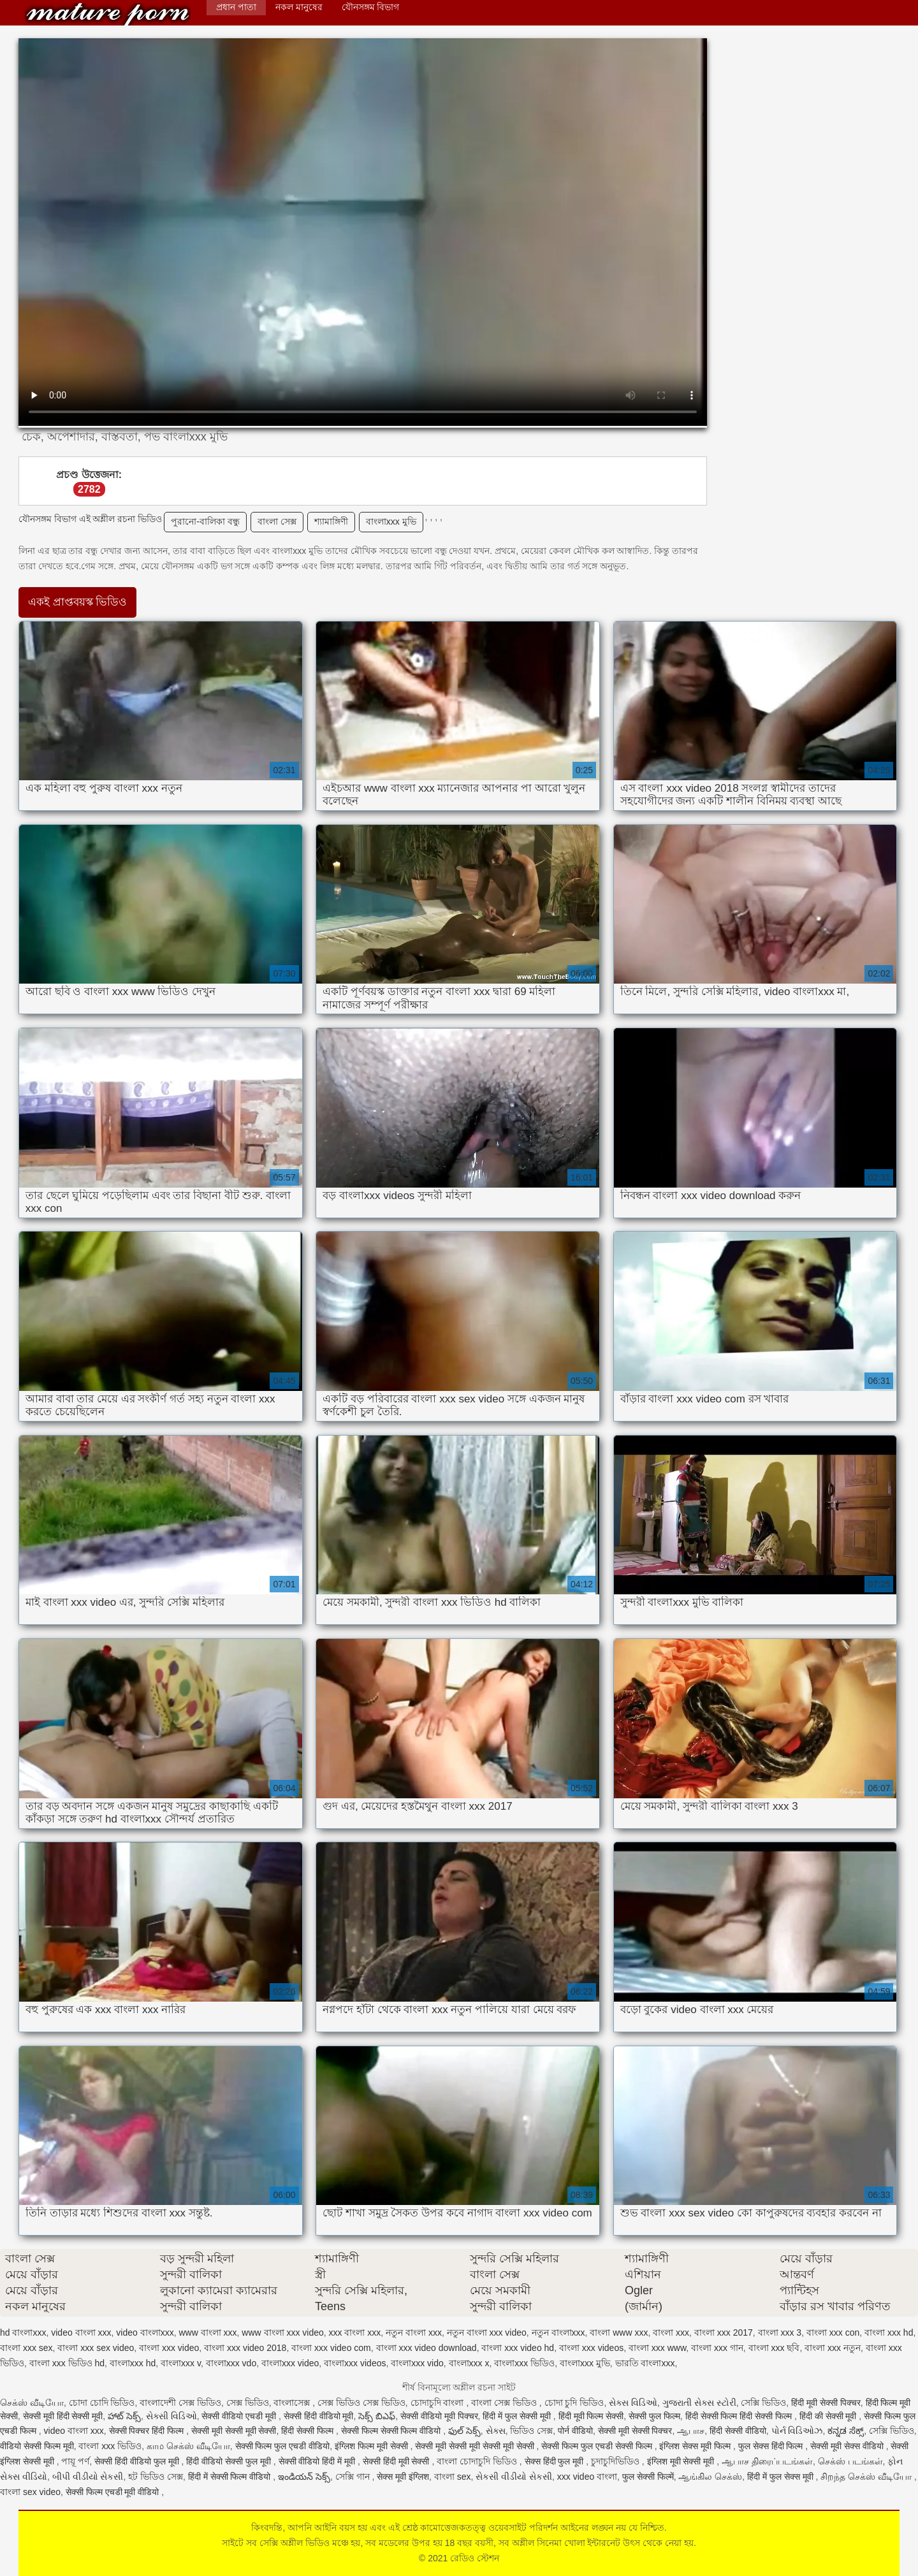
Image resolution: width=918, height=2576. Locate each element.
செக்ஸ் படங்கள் (850, 2461)
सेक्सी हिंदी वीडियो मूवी (319, 2416)
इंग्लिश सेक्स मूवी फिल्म (696, 2446)
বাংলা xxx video (169, 2348)
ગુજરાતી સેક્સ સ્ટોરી (699, 2403)
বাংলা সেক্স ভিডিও (505, 2403)
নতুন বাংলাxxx (558, 2332)
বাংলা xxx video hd (517, 2348)
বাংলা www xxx (619, 2332)
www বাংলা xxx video (282, 2332)
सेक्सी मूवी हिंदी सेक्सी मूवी (63, 2416)
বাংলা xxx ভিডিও (110, 2446)
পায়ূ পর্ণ (75, 2461)
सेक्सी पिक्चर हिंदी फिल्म (148, 2431)
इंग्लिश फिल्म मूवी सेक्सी (373, 2446)
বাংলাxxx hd (133, 2363)
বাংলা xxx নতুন (833, 2348)
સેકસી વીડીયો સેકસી (514, 2476)
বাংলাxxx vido (417, 2363)
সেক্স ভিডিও (247, 2403)
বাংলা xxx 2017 (723, 2332)
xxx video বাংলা (587, 2476)
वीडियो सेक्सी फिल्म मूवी (37, 2446)
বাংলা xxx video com (331, 2348)
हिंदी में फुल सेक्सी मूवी (518, 2416)
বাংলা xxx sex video (95, 2348)
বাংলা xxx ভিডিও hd (67, 2363)
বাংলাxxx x (469, 2363)
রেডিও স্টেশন (108, 14)
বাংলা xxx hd (888, 2332)
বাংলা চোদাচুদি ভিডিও (478, 2461)
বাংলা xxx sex (26, 2348)
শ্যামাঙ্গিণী (331, 521)
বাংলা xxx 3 (780, 2332)
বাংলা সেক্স (277, 521)
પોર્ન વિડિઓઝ (797, 2431)
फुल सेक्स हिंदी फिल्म (772, 2446)
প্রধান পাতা (236, 7)
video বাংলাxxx (144, 2332)
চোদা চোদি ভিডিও (102, 2403)
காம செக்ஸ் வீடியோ (188, 2446)
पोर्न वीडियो (575, 2431)
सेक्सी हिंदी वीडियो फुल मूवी (137, 2461)
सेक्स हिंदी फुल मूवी (555, 2461)
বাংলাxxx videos (355, 2363)
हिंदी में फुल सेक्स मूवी (781, 2476)
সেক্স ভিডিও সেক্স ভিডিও (361, 2403)
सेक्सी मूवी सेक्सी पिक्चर (635, 2431)
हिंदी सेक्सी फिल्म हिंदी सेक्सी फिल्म (739, 2416)
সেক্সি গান (353, 2476)
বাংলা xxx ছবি (774, 2348)
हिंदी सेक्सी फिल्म (308, 2431)
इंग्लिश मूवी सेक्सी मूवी (682, 2461)
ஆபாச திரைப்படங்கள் (767, 2461)
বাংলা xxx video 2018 (245, 2348)
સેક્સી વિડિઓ (171, 2416)
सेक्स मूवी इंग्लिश (403, 2476)
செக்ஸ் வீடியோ (32, 2403)
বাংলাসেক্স (292, 2403)
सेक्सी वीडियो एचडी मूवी (240, 2416)
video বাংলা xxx (81, 2332)
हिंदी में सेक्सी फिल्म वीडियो (230, 2476)
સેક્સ (496, 2431)
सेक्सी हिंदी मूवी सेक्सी (397, 2461)
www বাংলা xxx (207, 2332)
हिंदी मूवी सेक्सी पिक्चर (826, 2403)
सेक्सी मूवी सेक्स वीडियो (848, 2446)
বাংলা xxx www (657, 2348)
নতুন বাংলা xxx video (487, 2332)
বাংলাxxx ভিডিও (524, 2363)
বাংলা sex (452, 2476)
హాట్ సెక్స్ (124, 2416)
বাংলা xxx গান (717, 2348)
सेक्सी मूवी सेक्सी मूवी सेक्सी (234, 2431)
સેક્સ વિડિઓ (633, 2403)
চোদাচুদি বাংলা (439, 2403)
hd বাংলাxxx (23, 2332)
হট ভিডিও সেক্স (155, 2476)
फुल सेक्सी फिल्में (648, 2476)
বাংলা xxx (671, 2332)
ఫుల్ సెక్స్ (464, 2431)
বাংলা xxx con (832, 2332)
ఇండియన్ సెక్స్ (304, 2476)
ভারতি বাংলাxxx (645, 2363)
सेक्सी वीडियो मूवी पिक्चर (439, 2416)
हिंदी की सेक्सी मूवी (829, 2416)
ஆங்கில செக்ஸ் (710, 2476)
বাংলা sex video (30, 2492)
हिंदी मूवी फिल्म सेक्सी (591, 2416)
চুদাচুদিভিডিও (616, 2461)
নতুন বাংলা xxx (414, 2332)
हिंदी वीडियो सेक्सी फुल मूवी (229, 2461)
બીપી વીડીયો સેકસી (88, 2476)
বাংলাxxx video (290, 2363)
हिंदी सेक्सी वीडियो (738, 2431)
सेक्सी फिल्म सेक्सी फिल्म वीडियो (392, 2431)
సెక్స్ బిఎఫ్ (376, 2416)
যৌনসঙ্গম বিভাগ (371, 7)
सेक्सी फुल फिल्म (654, 2416)
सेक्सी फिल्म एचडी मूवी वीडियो (113, 2492)
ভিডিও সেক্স (531, 2431)
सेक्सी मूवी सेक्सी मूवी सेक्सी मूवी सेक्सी (475, 2446)
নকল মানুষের (299, 7)
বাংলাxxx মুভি (391, 521)
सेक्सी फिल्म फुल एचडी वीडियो (282, 2446)
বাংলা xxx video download (426, 2348)
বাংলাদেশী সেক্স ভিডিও (180, 2403)
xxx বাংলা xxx (355, 2332)
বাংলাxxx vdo (231, 2363)
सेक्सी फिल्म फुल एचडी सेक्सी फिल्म (597, 2446)
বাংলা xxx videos (591, 2348)
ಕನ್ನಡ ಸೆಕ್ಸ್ (845, 2431)
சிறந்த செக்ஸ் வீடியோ (867, 2476)
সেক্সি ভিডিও (763, 2403)
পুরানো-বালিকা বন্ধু (205, 521)
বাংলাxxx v (181, 2363)
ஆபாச (690, 2431)
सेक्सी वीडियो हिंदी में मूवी (318, 2461)
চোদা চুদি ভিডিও (574, 2403)
